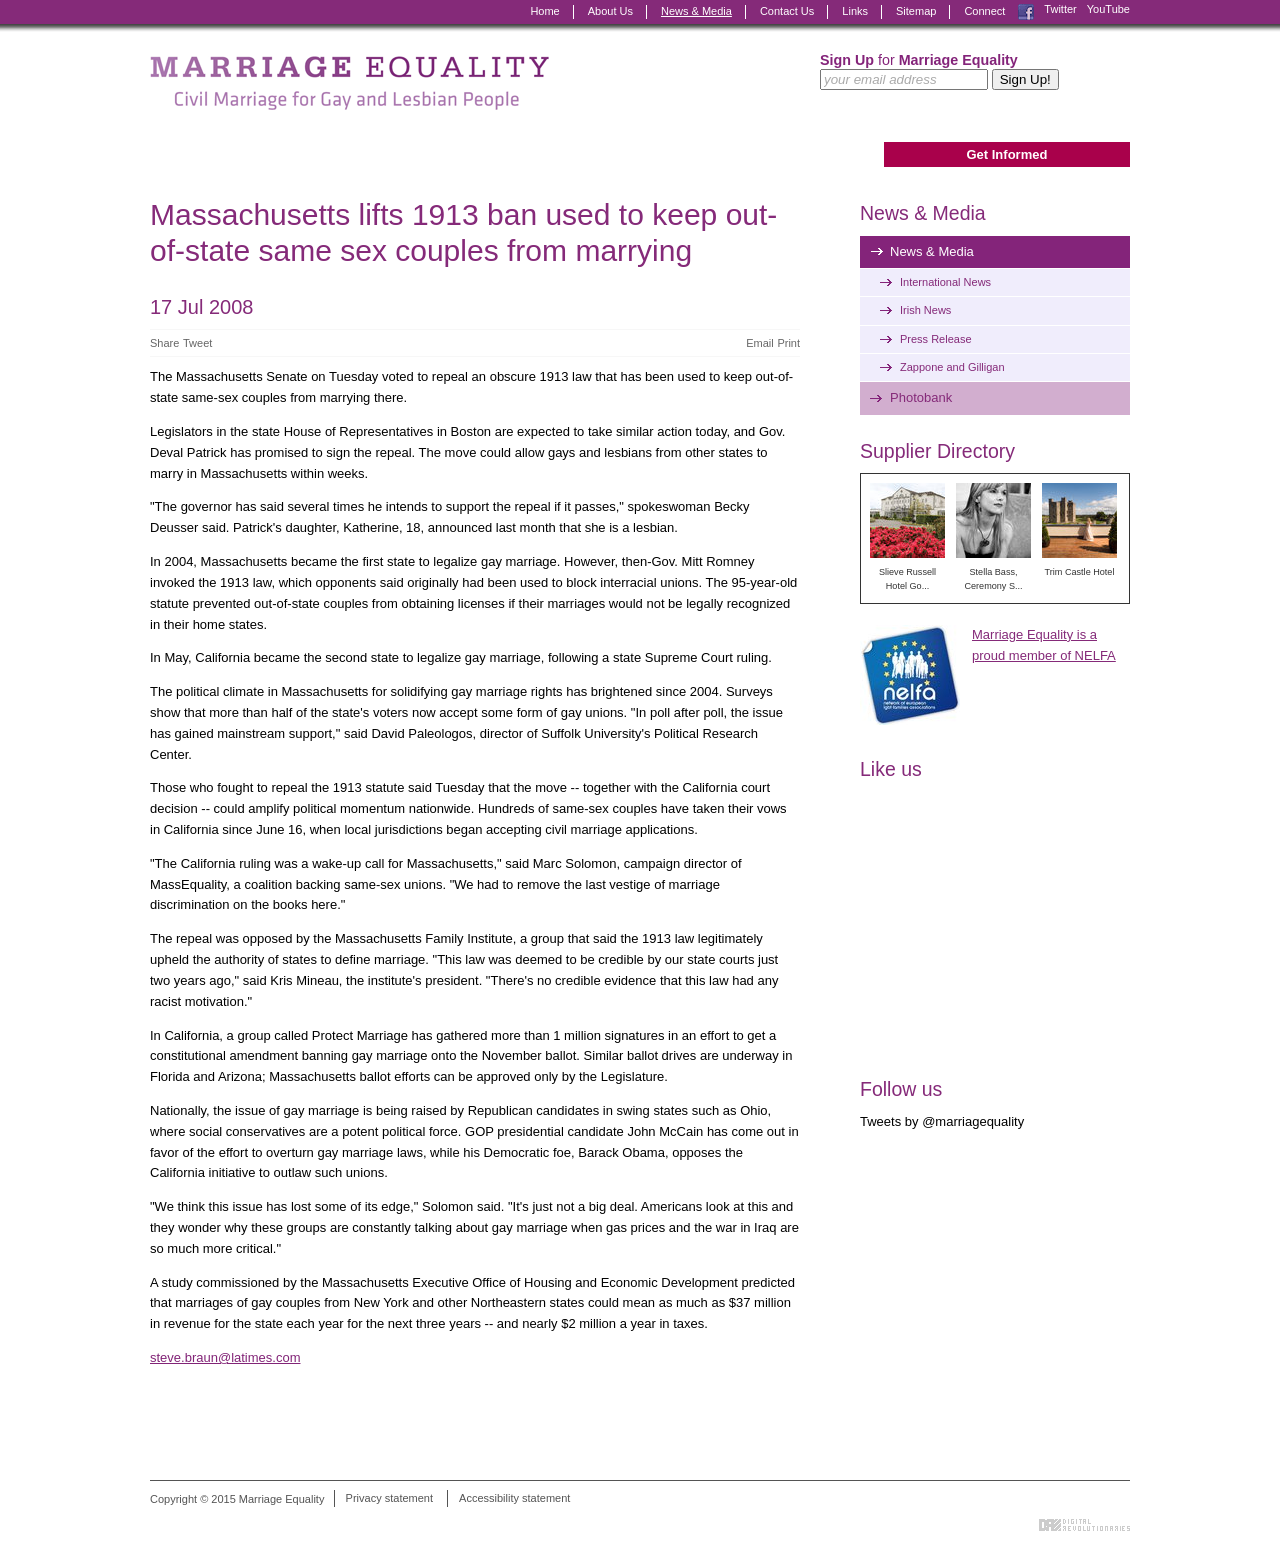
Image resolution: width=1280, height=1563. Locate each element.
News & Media (696, 11)
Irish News (925, 310)
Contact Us (787, 11)
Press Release (936, 339)
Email (760, 343)
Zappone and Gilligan (952, 367)
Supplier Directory (937, 451)
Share (164, 343)
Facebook (1026, 12)
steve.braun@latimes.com (225, 1357)
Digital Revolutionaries (1084, 1525)
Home (544, 11)
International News (945, 282)
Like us (891, 769)
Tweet (197, 343)
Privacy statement (389, 1499)
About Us (610, 11)
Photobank (921, 397)
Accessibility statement (514, 1499)
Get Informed (1006, 154)
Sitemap (916, 11)
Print (788, 343)
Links (855, 11)
